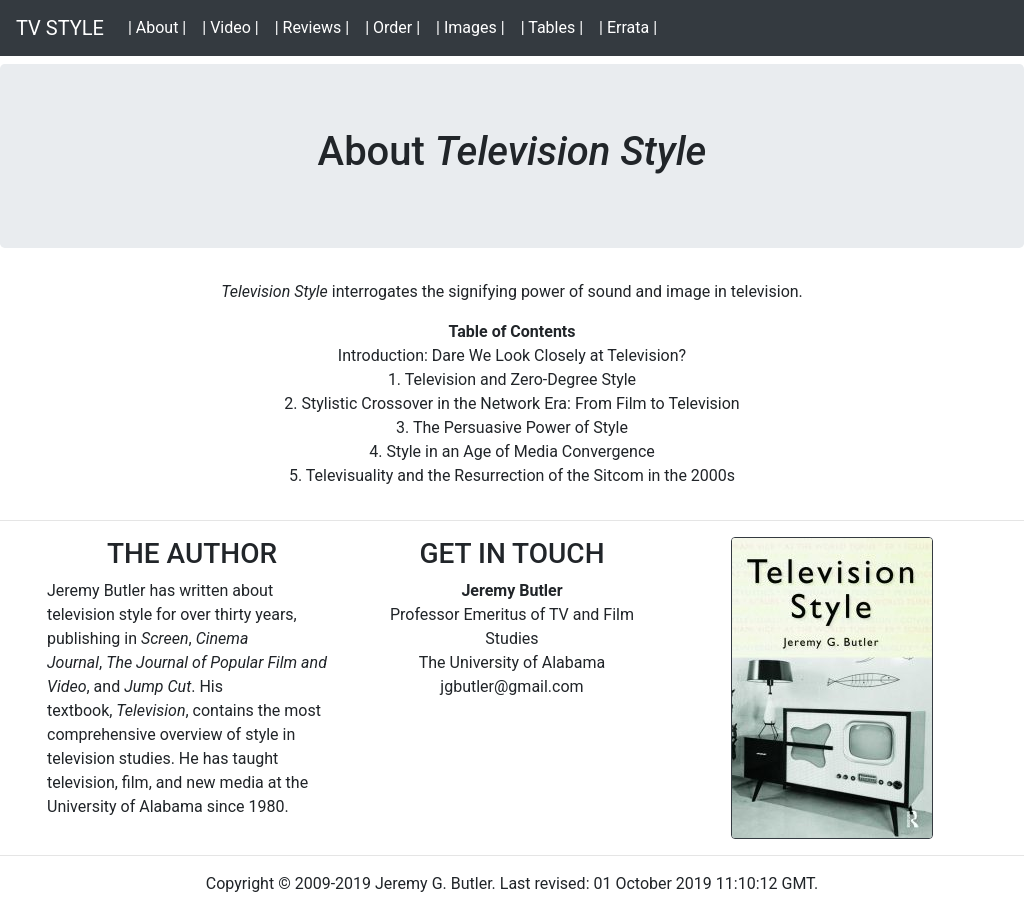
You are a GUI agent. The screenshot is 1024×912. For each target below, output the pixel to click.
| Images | (474, 26)
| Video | (234, 26)
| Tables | (556, 26)
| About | (161, 26)
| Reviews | (316, 26)
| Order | (396, 26)
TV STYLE (60, 28)
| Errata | (632, 26)
